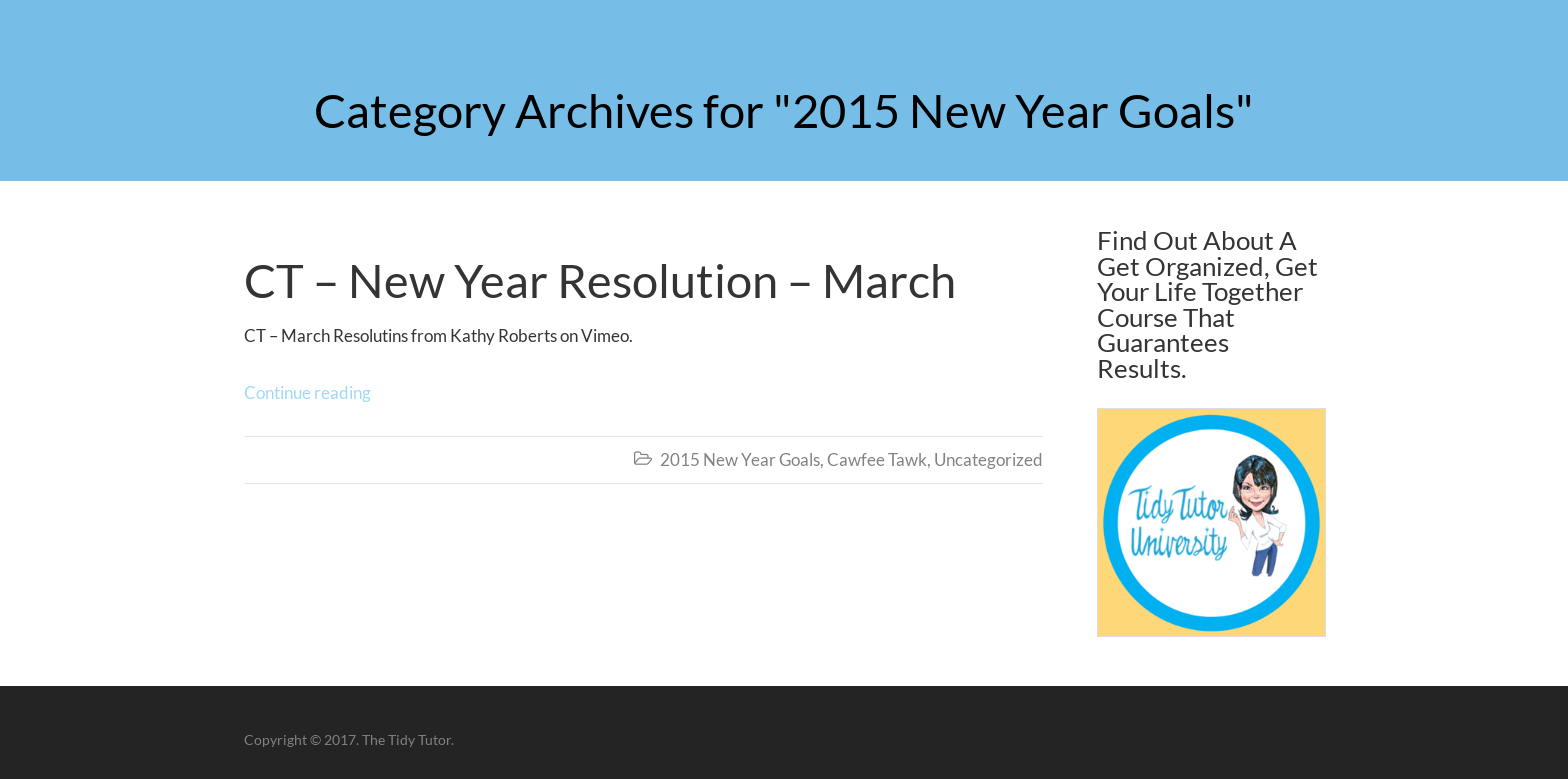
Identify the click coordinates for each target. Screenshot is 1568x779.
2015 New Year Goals (740, 459)
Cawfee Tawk (877, 459)
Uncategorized (988, 459)
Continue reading (307, 392)
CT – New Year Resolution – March (600, 280)
